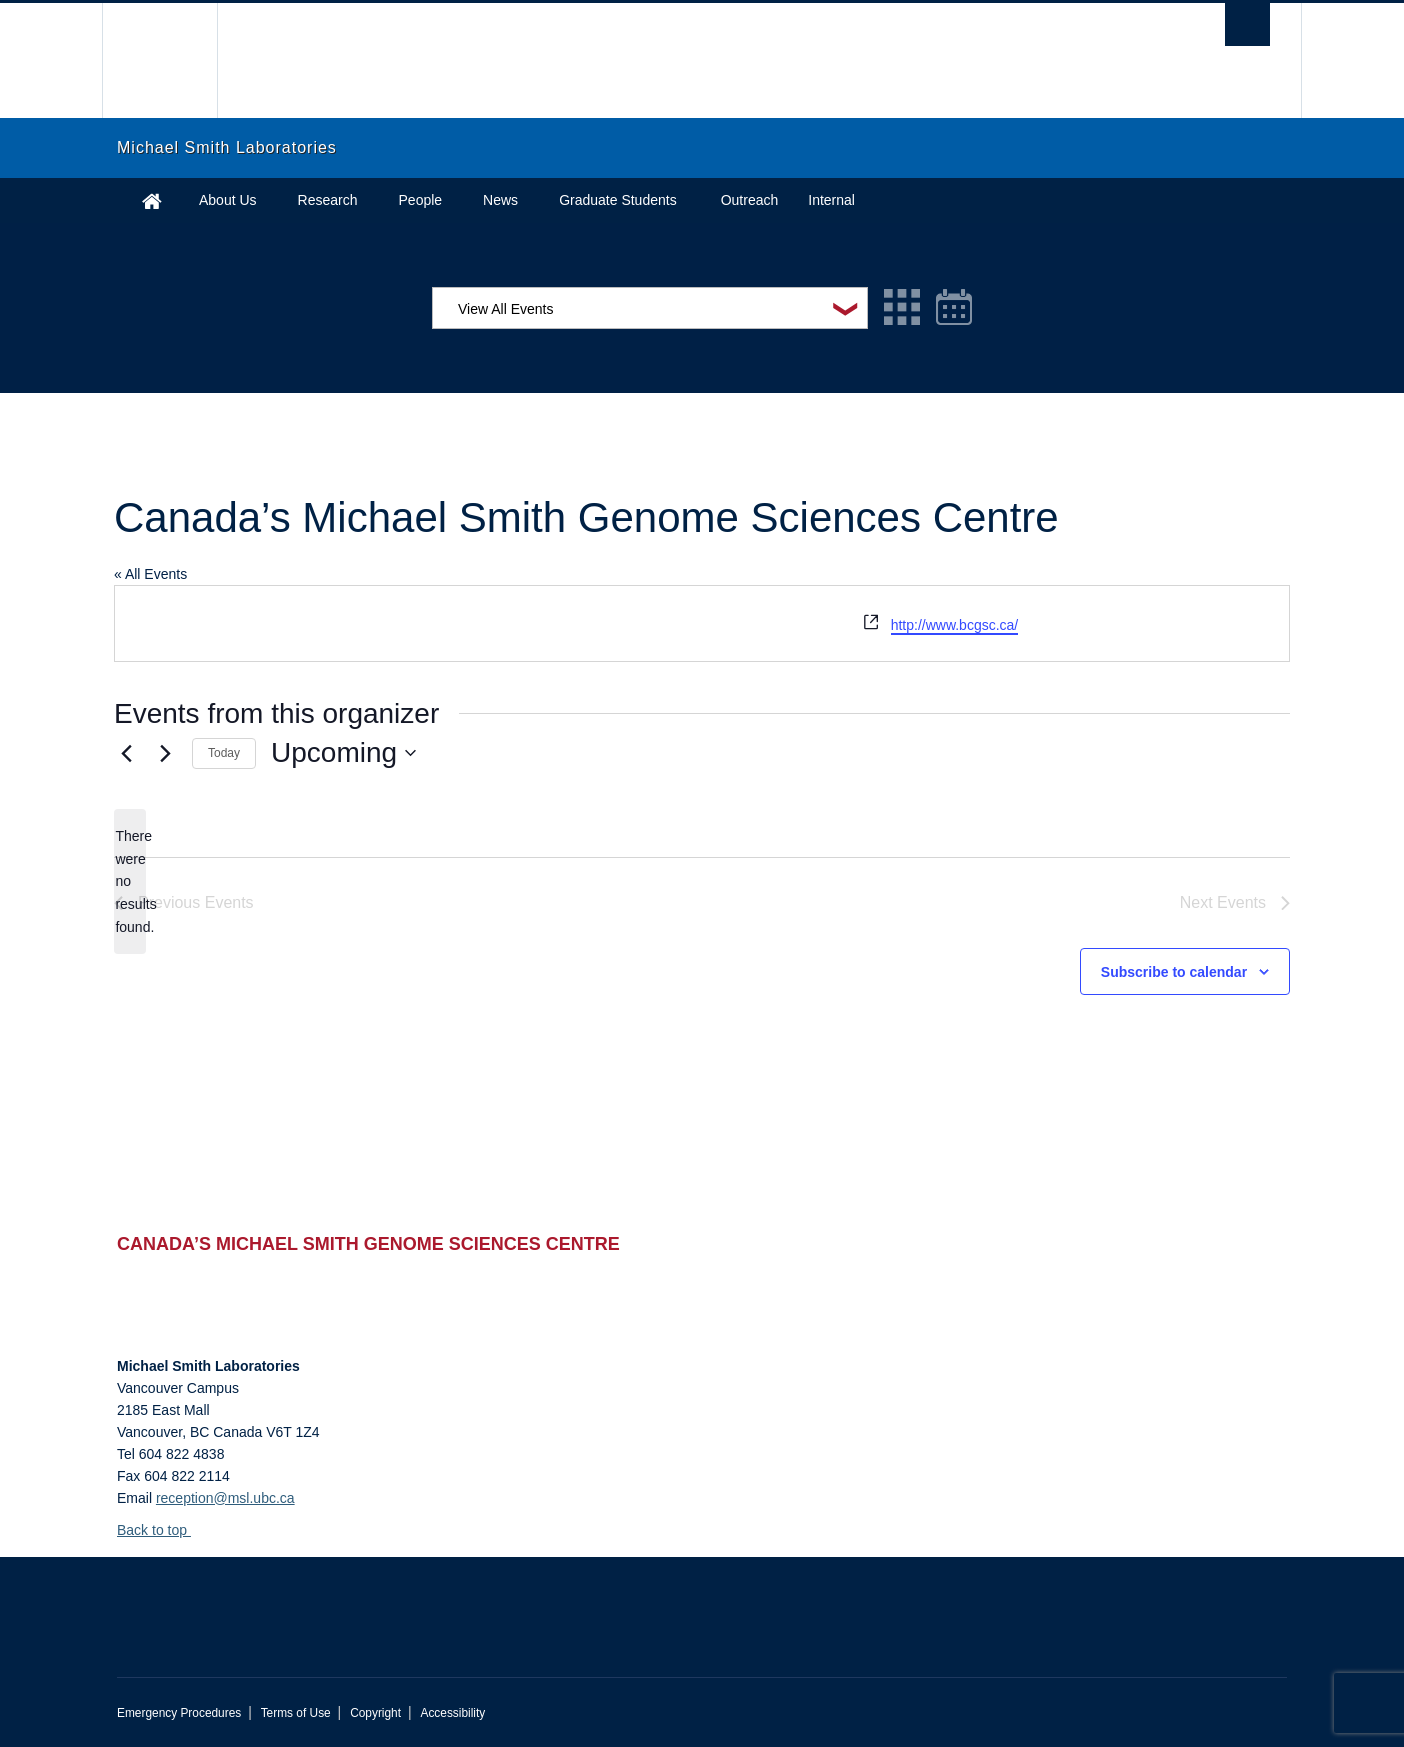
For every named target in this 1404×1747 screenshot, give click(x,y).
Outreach (750, 200)
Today (224, 753)
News (500, 200)
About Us (228, 200)
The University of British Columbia (159, 60)
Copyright (375, 1713)
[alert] (130, 881)
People (421, 200)
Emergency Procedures (179, 1713)
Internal (831, 200)
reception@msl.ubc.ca (225, 1498)
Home (152, 200)
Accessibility (452, 1713)
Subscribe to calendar (1174, 972)
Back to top (161, 1530)
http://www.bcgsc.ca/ (955, 625)
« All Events (150, 574)
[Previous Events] (126, 753)
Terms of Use (296, 1713)
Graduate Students (618, 200)
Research (328, 200)
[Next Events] (165, 753)
